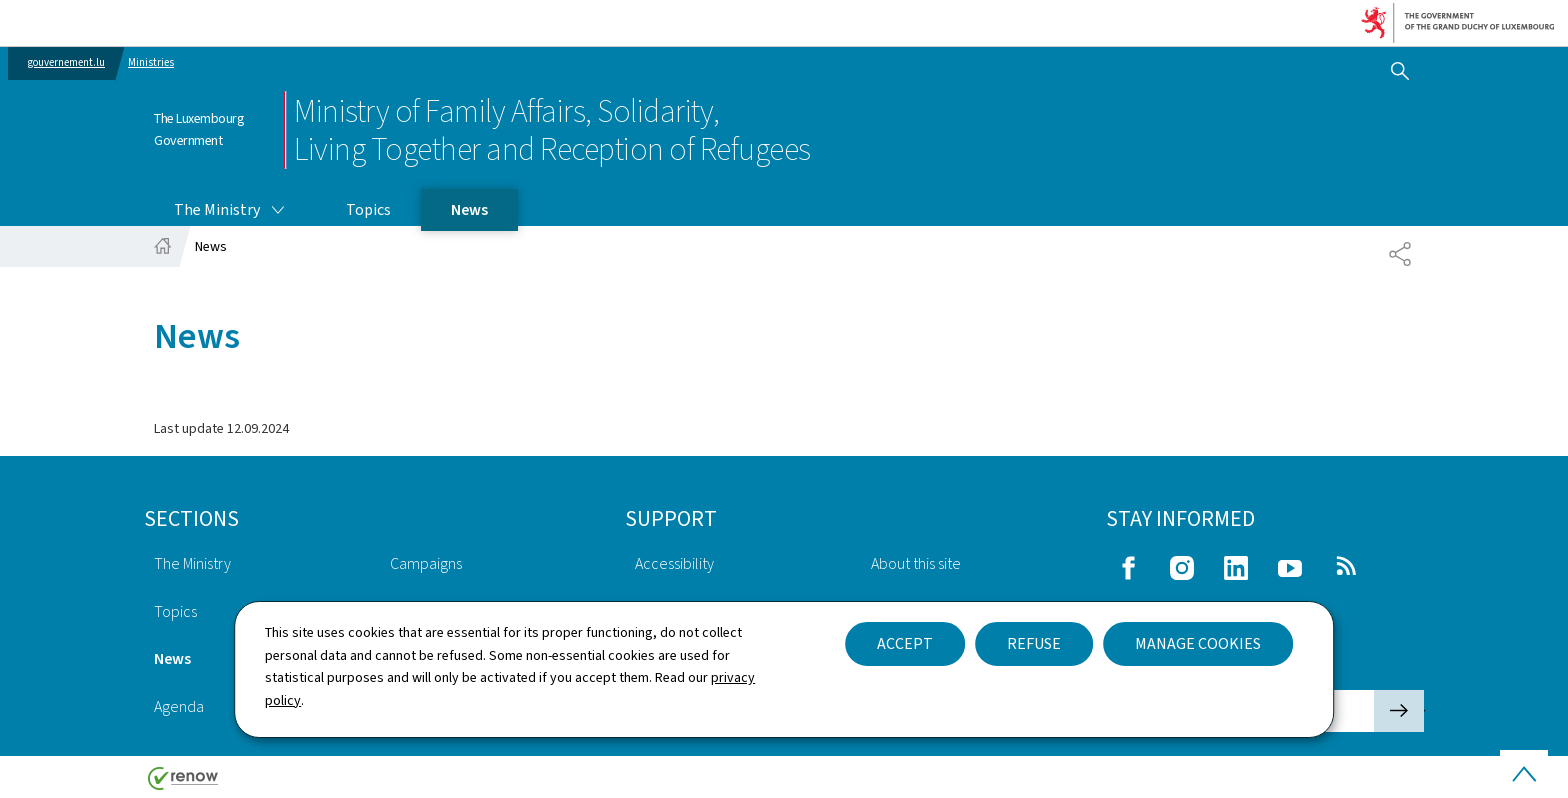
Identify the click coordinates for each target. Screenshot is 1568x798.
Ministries (151, 62)
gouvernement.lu (66, 62)
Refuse (1034, 643)
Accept (905, 643)
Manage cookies (1198, 643)
